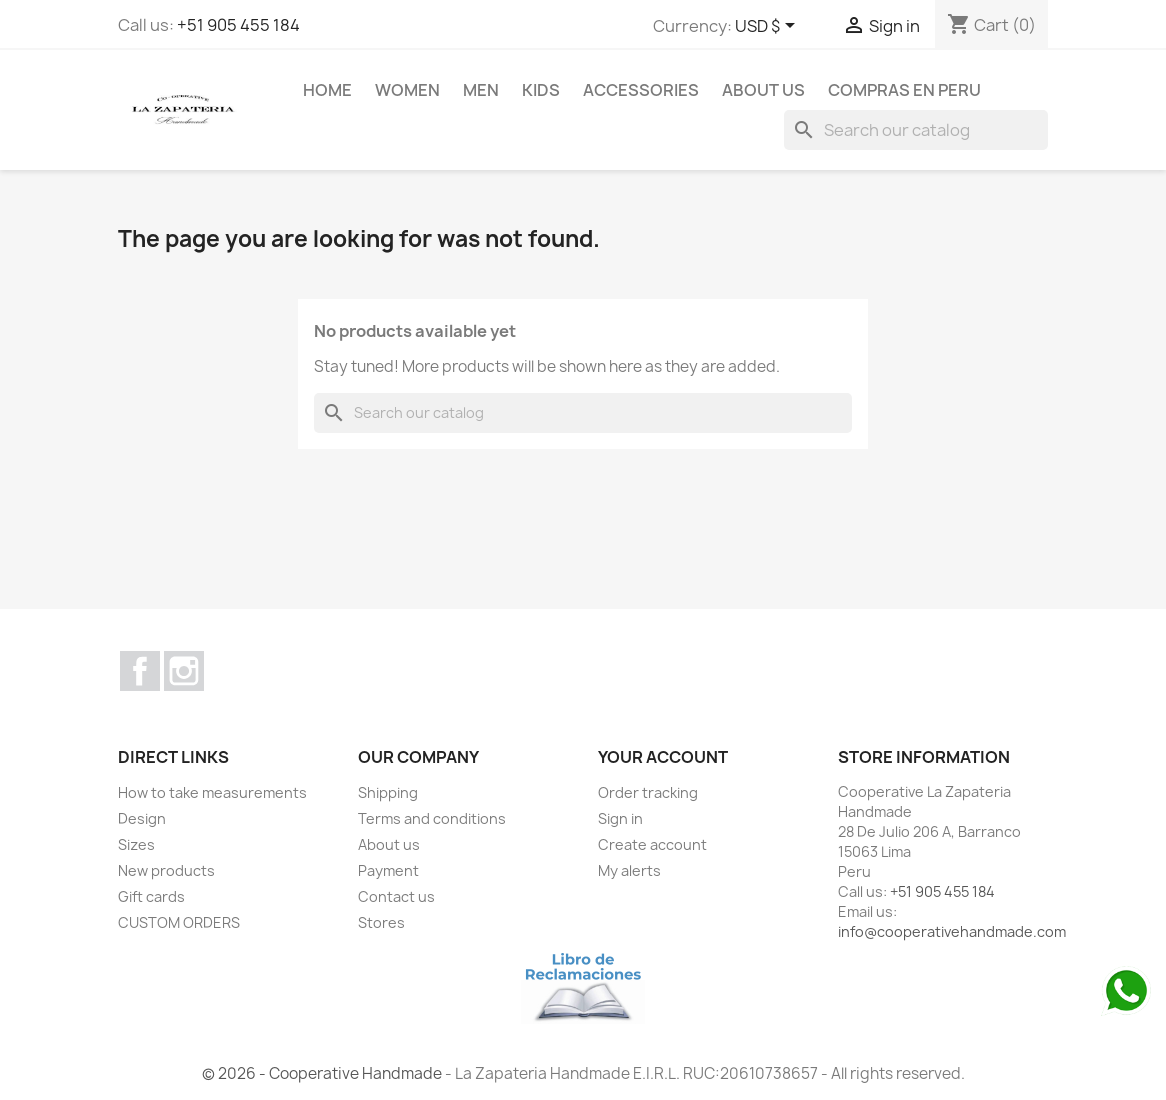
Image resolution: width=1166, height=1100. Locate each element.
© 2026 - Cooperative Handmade (323, 1073)
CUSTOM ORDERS (179, 922)
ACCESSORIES (641, 90)
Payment (388, 870)
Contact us (396, 896)
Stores (381, 922)
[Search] (916, 130)
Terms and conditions (432, 818)
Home (327, 90)
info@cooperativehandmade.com (952, 931)
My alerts (629, 870)
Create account (652, 844)
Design (142, 818)
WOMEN (407, 90)
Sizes (136, 844)
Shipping (388, 792)
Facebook (140, 671)
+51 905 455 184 (238, 25)
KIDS (541, 90)
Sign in (620, 818)
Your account (663, 757)
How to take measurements (212, 792)
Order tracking (648, 792)
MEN (481, 90)
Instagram (184, 671)
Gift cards (151, 896)
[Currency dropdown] (768, 27)
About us (763, 90)
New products (166, 870)
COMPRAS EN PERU (904, 90)
